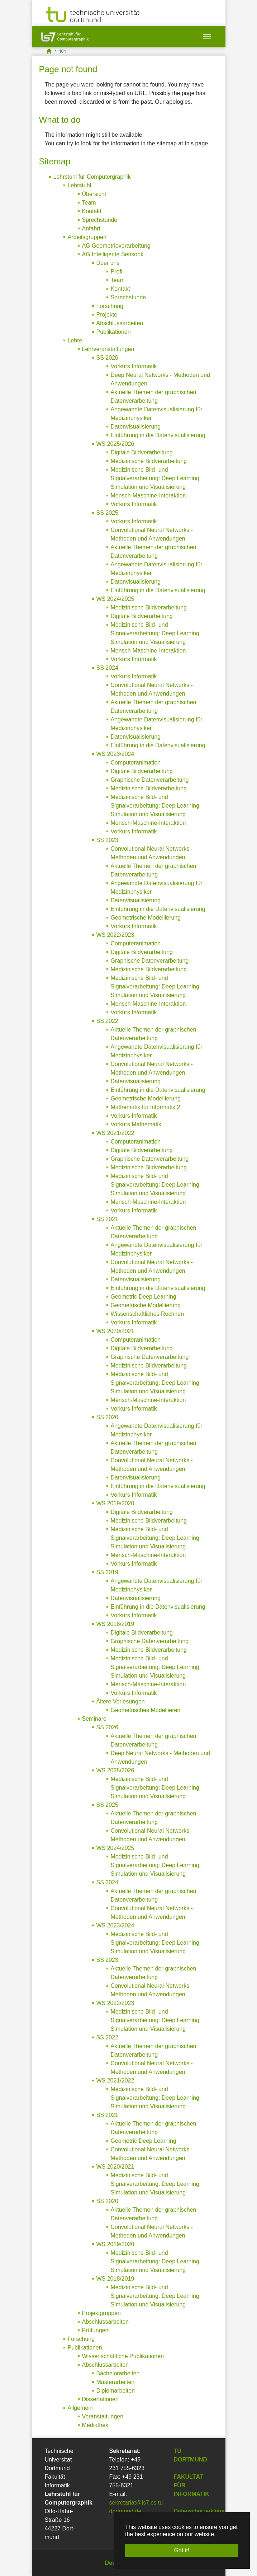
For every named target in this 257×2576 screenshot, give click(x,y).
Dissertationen (100, 2399)
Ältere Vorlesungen (120, 1701)
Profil (117, 271)
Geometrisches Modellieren (146, 1710)
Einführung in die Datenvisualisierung (158, 435)
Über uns (108, 263)
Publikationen (113, 332)
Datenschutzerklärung (202, 2511)
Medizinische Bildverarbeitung (149, 461)
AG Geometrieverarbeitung (116, 246)
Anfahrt (91, 228)
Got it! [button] (182, 2550)
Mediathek (95, 2425)
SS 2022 (107, 1021)
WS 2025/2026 (115, 444)
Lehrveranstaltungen (108, 349)
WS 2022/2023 (115, 935)
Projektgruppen (101, 2313)
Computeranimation (136, 762)
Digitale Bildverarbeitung (142, 452)
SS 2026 (107, 358)
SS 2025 (107, 513)
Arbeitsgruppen (87, 237)
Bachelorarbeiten (118, 2373)
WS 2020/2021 (115, 1331)
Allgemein (80, 2408)
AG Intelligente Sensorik (113, 254)
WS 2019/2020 (115, 1503)
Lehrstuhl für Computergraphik (92, 177)
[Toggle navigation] (207, 37)
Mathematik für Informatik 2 (145, 1107)
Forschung (110, 306)
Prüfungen (95, 2330)
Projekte (107, 315)
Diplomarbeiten (115, 2391)
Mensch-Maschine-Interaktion (148, 495)
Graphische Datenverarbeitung (150, 780)
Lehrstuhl (79, 185)
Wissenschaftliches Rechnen (147, 1314)
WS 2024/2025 (115, 599)
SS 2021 (107, 1219)
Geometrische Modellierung (146, 918)
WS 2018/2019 (115, 1624)
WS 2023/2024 (115, 754)
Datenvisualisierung (136, 427)
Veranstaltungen (103, 2416)
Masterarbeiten (115, 2382)
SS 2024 (107, 668)
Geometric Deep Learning (143, 1297)
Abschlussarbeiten (119, 323)
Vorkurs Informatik (134, 366)
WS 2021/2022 (115, 1133)
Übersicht (94, 194)
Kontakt (91, 211)
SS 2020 (107, 1417)
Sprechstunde (100, 220)
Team (89, 203)
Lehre (75, 340)
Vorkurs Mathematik (136, 1124)
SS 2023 (107, 840)
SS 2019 (107, 1572)
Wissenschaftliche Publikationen (123, 2356)
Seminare (94, 1719)
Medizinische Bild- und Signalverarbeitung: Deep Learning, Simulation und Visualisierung (156, 478)
